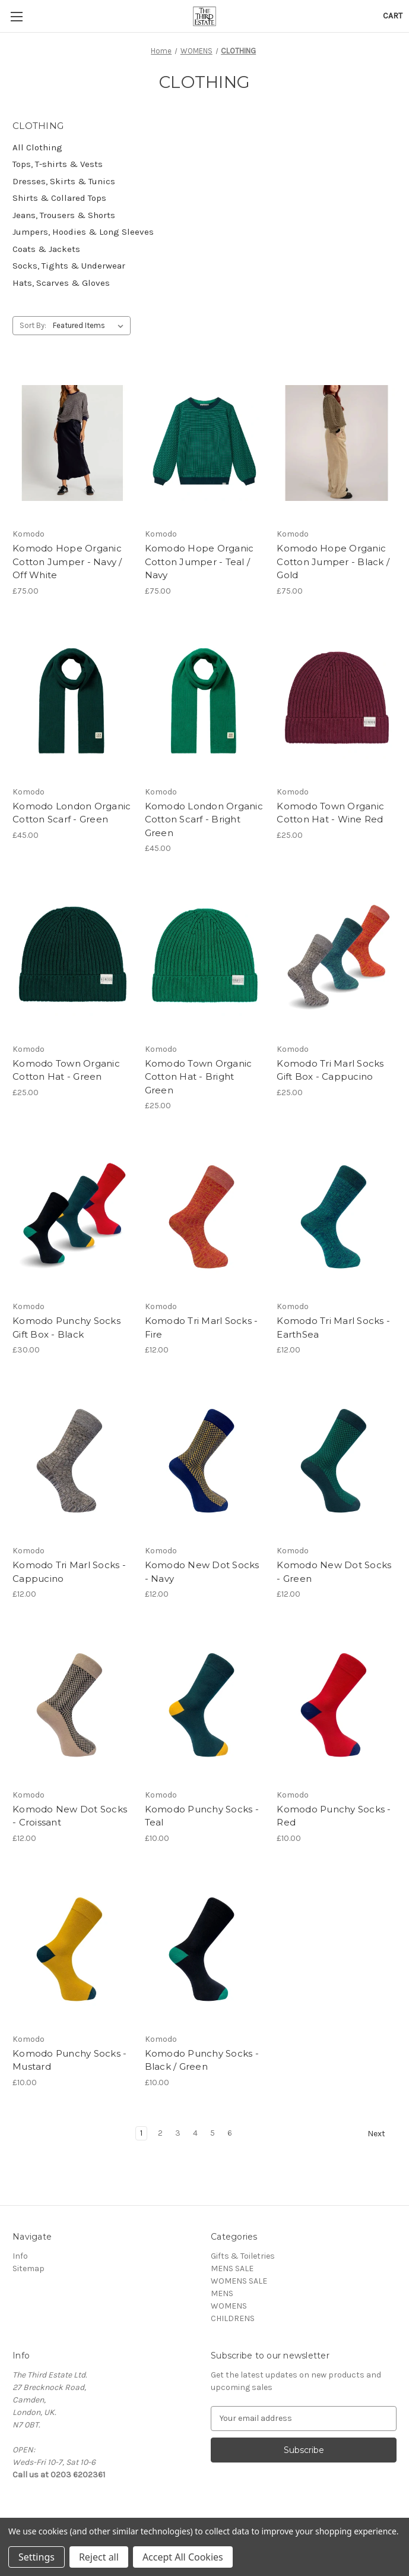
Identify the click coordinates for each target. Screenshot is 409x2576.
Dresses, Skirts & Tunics (63, 181)
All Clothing (37, 147)
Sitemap (28, 2268)
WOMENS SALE (239, 2281)
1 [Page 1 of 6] (141, 2133)
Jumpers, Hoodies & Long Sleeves (83, 231)
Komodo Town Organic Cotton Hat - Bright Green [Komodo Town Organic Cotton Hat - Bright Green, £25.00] (198, 1077)
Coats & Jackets (46, 249)
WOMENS (229, 2306)
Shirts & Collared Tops (59, 198)
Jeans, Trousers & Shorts (63, 215)
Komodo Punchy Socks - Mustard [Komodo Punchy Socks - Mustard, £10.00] (69, 2060)
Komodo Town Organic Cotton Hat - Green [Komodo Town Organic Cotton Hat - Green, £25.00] (66, 1070)
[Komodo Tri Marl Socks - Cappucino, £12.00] (72, 1459)
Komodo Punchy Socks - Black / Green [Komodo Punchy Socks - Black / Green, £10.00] (202, 2060)
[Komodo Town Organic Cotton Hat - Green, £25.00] (72, 958)
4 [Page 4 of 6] (195, 2133)
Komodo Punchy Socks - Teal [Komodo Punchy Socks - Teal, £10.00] (202, 1815)
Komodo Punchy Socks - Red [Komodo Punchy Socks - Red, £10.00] (334, 1815)
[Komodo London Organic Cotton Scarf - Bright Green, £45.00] (205, 700)
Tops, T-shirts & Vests (57, 164)
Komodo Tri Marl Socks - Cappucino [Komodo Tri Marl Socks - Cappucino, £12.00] (69, 1571)
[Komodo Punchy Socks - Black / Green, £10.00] (205, 1948)
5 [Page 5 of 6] (212, 2133)
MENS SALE (232, 2268)
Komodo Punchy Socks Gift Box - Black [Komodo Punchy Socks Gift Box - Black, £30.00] (66, 1327)
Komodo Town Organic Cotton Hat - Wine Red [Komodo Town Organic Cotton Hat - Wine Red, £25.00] (330, 812)
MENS (222, 2293)
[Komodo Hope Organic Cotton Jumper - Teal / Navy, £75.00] (205, 442)
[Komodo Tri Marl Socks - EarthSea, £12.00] (336, 1215)
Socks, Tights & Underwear (68, 265)
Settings (36, 2557)
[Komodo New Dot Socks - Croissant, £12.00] (72, 1703)
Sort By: (33, 325)
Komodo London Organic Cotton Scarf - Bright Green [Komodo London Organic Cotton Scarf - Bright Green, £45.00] (204, 819)
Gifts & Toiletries (243, 2256)
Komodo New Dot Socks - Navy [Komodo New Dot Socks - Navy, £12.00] (202, 1571)
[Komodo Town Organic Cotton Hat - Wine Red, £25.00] (336, 700)
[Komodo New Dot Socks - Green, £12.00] (336, 1459)
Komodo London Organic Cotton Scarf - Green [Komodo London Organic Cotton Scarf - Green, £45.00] (71, 812)
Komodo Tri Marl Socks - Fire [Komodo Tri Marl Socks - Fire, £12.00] (201, 1327)
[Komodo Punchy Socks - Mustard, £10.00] (72, 1948)
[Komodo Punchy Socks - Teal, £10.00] (205, 1703)
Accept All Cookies (182, 2557)
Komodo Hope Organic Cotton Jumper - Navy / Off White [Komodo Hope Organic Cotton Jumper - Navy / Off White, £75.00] (67, 562)
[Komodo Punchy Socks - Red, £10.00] (336, 1703)
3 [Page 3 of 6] (177, 2133)
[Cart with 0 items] (392, 15)
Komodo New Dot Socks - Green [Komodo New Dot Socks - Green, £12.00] (334, 1571)
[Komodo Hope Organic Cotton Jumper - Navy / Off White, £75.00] (72, 442)
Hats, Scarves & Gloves (61, 283)
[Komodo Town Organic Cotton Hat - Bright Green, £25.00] (205, 958)
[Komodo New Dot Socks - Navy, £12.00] (205, 1459)
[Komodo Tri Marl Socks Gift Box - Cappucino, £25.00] (336, 958)
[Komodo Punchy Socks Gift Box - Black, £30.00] (72, 1215)
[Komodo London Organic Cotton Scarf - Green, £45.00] (72, 700)
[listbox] (90, 326)
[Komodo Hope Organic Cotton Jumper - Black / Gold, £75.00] (336, 442)
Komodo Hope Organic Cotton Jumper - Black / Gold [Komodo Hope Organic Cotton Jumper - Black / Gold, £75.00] (333, 562)
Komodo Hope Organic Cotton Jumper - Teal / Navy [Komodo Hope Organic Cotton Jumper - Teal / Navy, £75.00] (199, 562)
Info (20, 2256)
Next (381, 2134)
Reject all (99, 2557)
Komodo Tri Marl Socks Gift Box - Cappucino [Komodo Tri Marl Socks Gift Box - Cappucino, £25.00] (330, 1070)
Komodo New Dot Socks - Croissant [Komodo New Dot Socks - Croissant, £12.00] (69, 1815)
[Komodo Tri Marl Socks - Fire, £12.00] (205, 1215)
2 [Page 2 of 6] (160, 2133)
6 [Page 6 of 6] (229, 2133)
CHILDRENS (233, 2318)
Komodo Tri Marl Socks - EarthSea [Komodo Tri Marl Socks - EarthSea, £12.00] (333, 1327)
